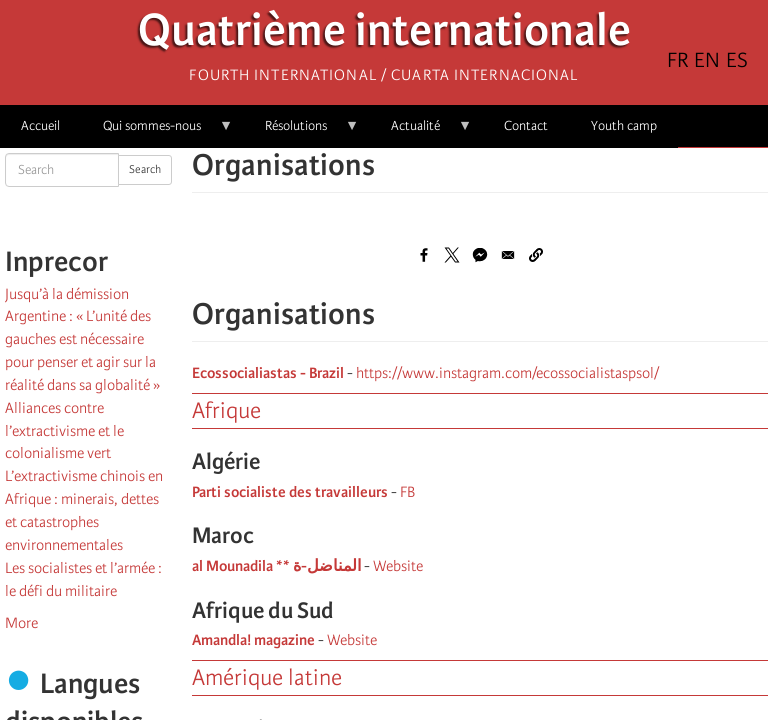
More (21, 623)
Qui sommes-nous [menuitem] (157, 132)
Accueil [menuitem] (40, 125)
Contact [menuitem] (526, 125)
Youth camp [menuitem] (624, 125)
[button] (536, 255)
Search (145, 169)
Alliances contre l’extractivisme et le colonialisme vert (64, 431)
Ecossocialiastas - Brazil (268, 373)
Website (398, 566)
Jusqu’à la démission (67, 294)
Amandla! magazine (253, 640)
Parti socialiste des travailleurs (290, 492)
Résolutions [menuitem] (301, 132)
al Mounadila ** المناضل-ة (276, 566)
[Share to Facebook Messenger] (480, 255)
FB (407, 492)
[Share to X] (452, 255)
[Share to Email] (508, 255)
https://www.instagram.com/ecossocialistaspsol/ (507, 373)
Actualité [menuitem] (421, 132)
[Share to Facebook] (424, 255)
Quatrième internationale (384, 35)
